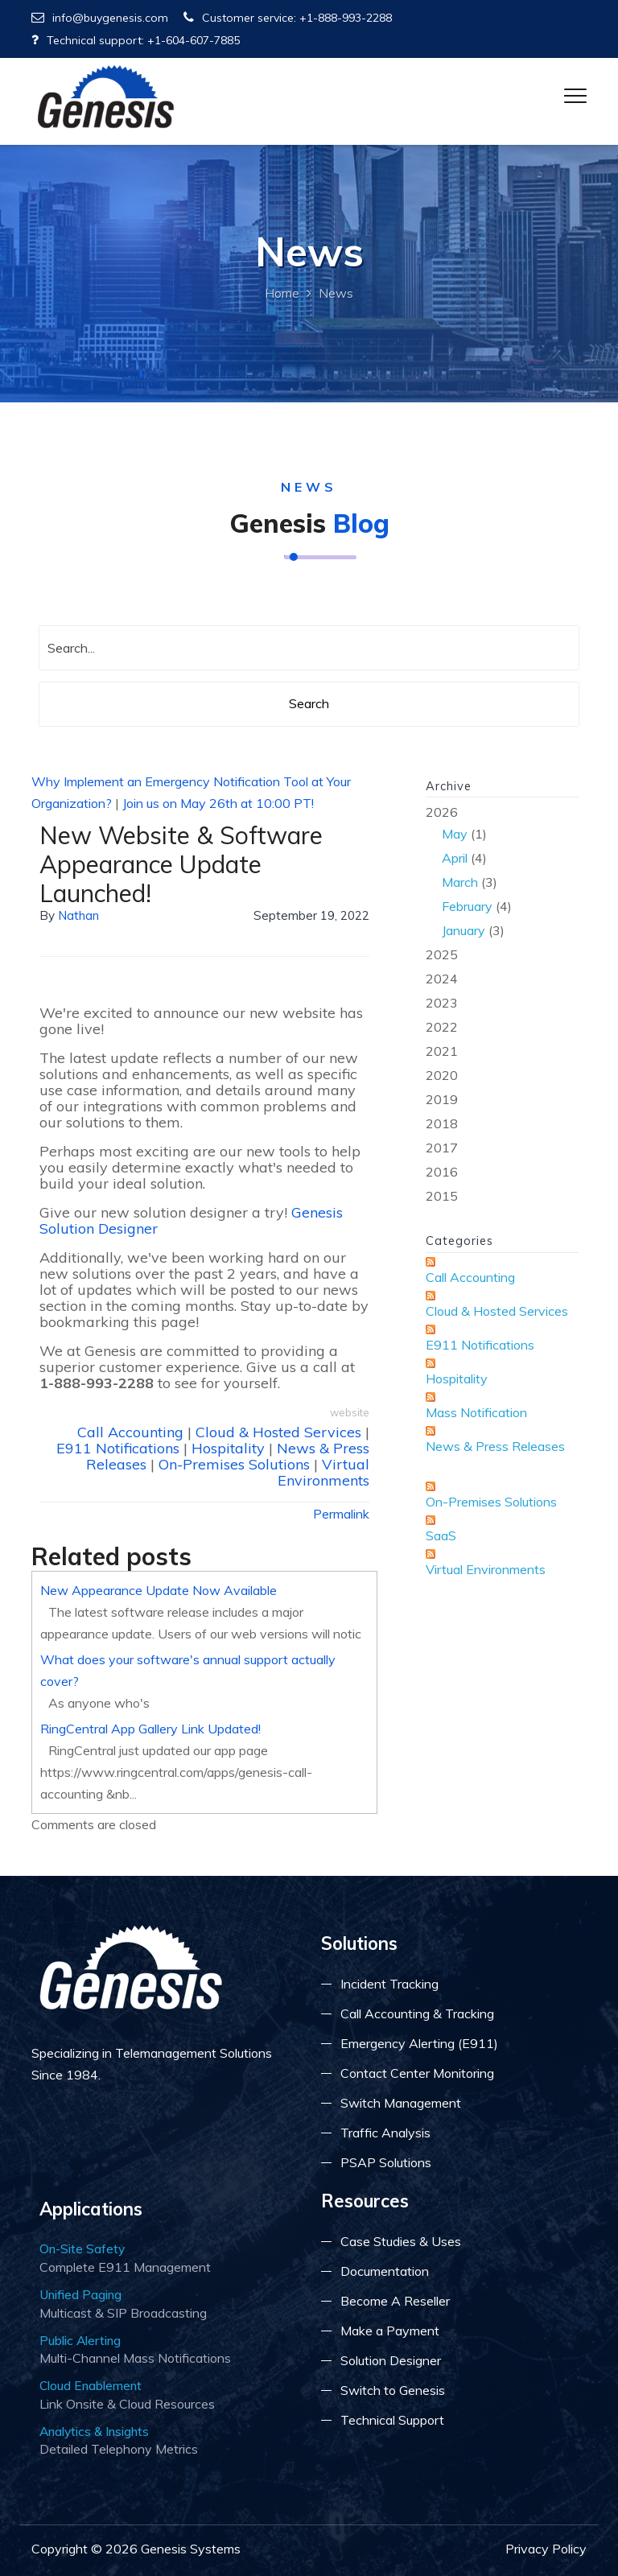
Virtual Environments (323, 1472)
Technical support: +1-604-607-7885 (135, 40)
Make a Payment (389, 2331)
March (460, 882)
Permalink (341, 1514)
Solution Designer (390, 2360)
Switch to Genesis (392, 2390)
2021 (442, 1051)
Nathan (78, 915)
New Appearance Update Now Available (158, 1590)
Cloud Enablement (90, 2385)
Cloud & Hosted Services (278, 1432)
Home (282, 293)
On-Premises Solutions (234, 1464)
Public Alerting (80, 2340)
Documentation (384, 2271)
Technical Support (392, 2420)
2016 (442, 1172)
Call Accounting (130, 1432)
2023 (442, 1003)
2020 (442, 1075)
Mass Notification (476, 1412)
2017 (442, 1148)
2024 (442, 979)
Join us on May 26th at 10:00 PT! (218, 803)
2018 (442, 1123)
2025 (442, 954)
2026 (502, 873)
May (455, 834)
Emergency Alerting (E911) (419, 2043)
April (455, 858)
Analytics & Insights (94, 2431)
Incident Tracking (389, 1984)
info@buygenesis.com (99, 17)
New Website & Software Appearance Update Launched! (181, 864)
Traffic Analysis (385, 2133)
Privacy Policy (546, 2549)
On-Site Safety (82, 2248)
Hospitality (228, 1448)
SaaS (441, 1535)
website (349, 1412)
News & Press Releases (495, 1446)
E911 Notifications (117, 1448)
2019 (442, 1099)
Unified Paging (80, 2294)
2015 (442, 1196)
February (467, 906)
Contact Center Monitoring (417, 2073)
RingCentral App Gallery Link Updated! (150, 1729)
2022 (442, 1027)
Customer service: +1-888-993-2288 (287, 17)
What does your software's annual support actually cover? (188, 1670)
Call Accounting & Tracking (417, 2013)
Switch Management (400, 2103)
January (463, 930)
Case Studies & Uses (400, 2241)
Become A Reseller (395, 2301)
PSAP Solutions (385, 2162)
